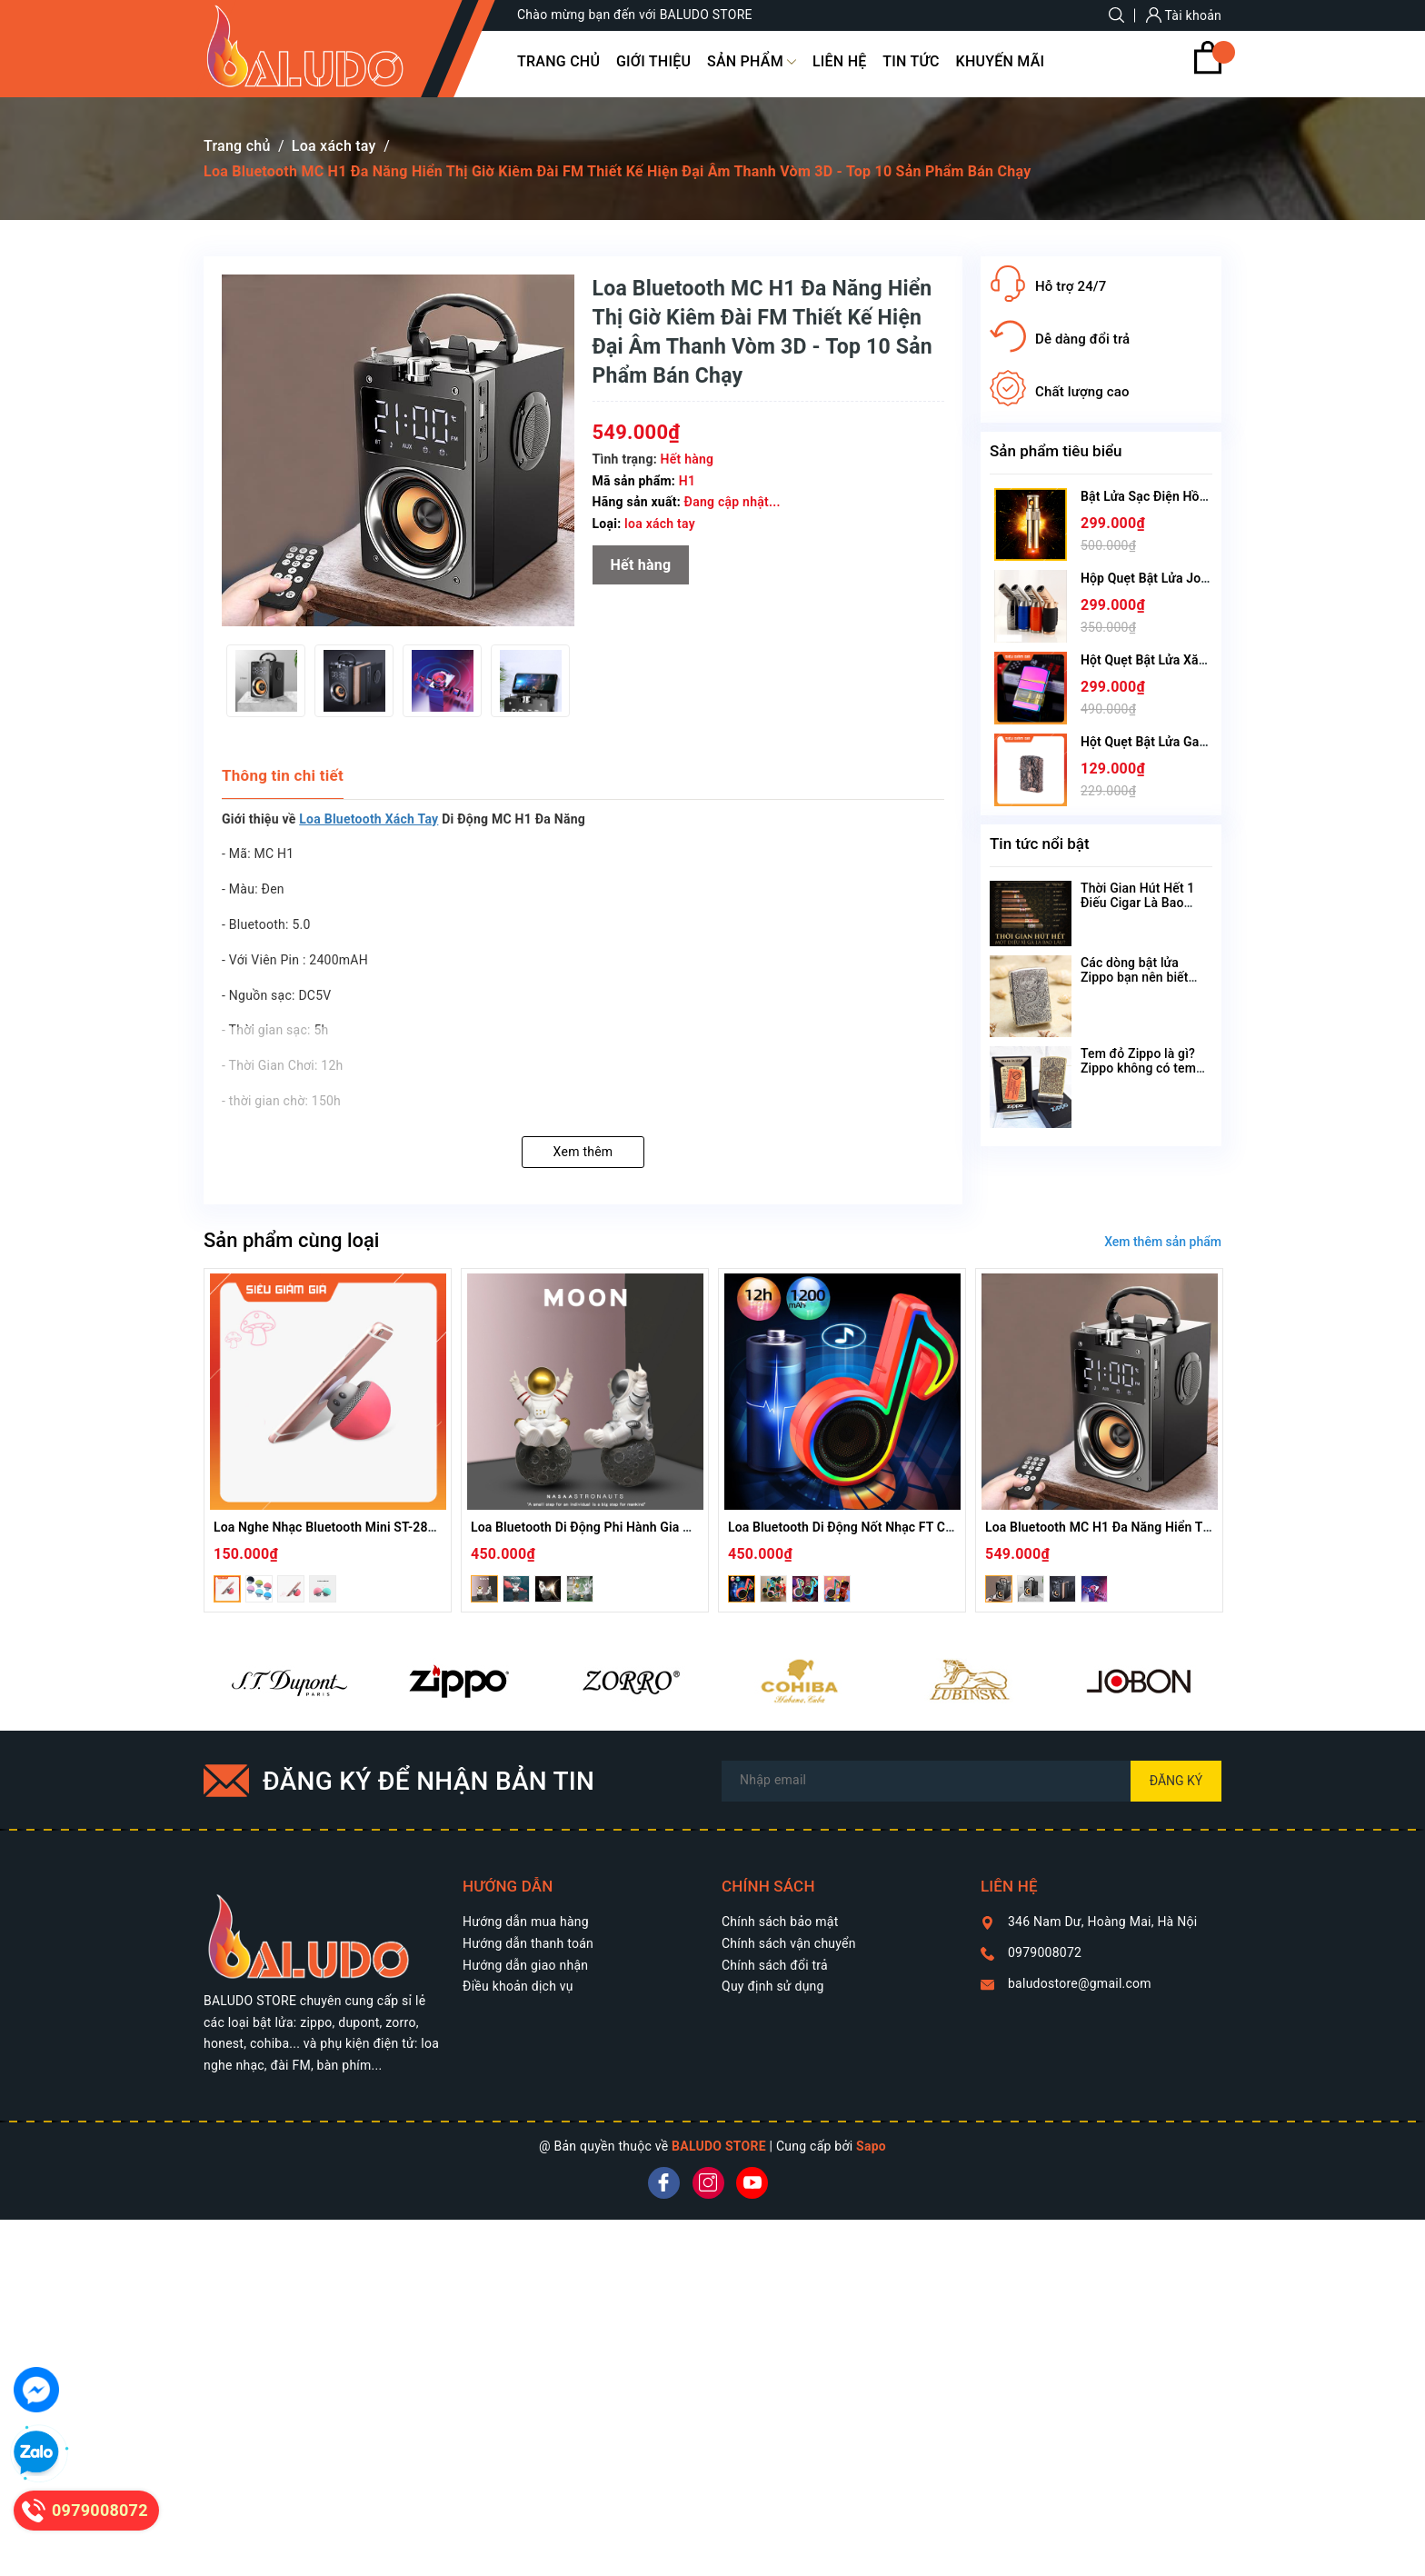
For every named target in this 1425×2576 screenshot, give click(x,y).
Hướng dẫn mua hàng (526, 1921)
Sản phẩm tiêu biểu (1056, 451)
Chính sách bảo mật (780, 1921)
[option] (266, 681)
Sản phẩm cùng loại (291, 1240)
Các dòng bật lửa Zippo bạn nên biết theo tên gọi (1135, 977)
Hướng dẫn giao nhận (525, 1965)
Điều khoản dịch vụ (518, 1986)
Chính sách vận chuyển (789, 1943)
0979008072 (1044, 1952)
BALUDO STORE (719, 2146)
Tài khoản (1183, 15)
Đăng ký (1176, 1780)
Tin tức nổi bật (1040, 843)
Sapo (871, 2146)
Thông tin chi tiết (283, 775)
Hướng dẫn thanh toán (528, 1943)
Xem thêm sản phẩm (1162, 1241)
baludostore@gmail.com (1079, 1983)
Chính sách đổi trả (775, 1965)
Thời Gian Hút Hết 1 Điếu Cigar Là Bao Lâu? (1137, 902)
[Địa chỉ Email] (971, 1781)
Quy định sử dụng (773, 1986)
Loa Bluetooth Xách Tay (368, 819)
